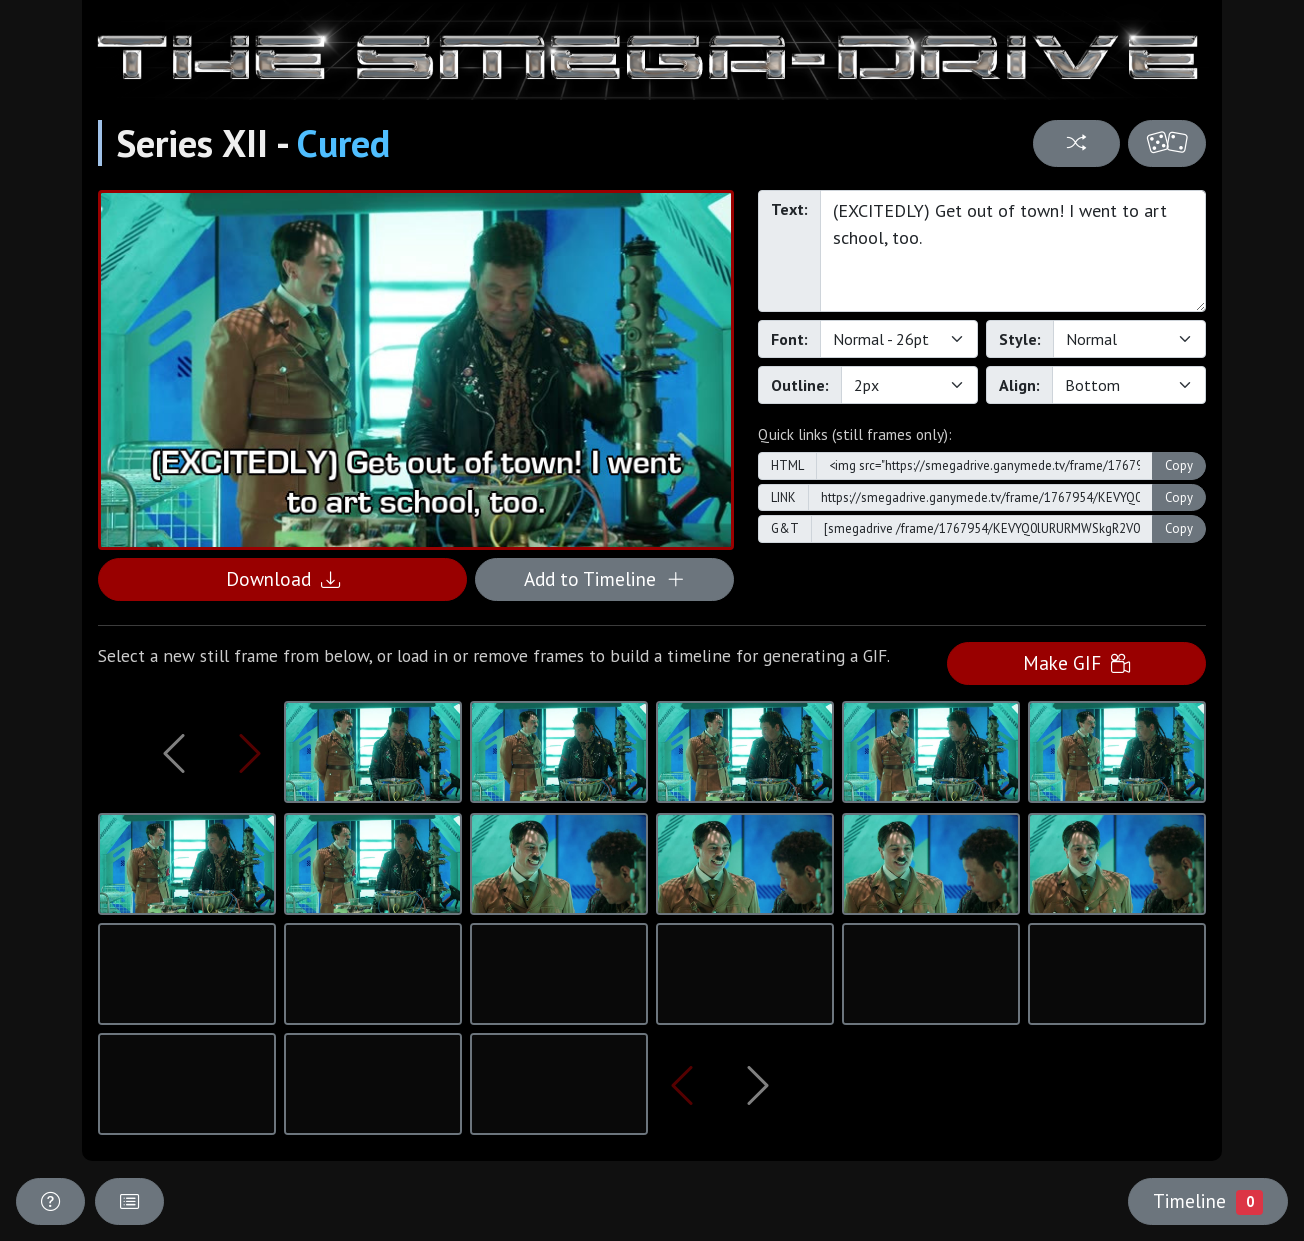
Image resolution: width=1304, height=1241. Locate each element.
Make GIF (1076, 662)
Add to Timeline (604, 578)
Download (283, 578)
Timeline (1208, 1201)
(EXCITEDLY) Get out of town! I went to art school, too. (1013, 251)
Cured (343, 143)
